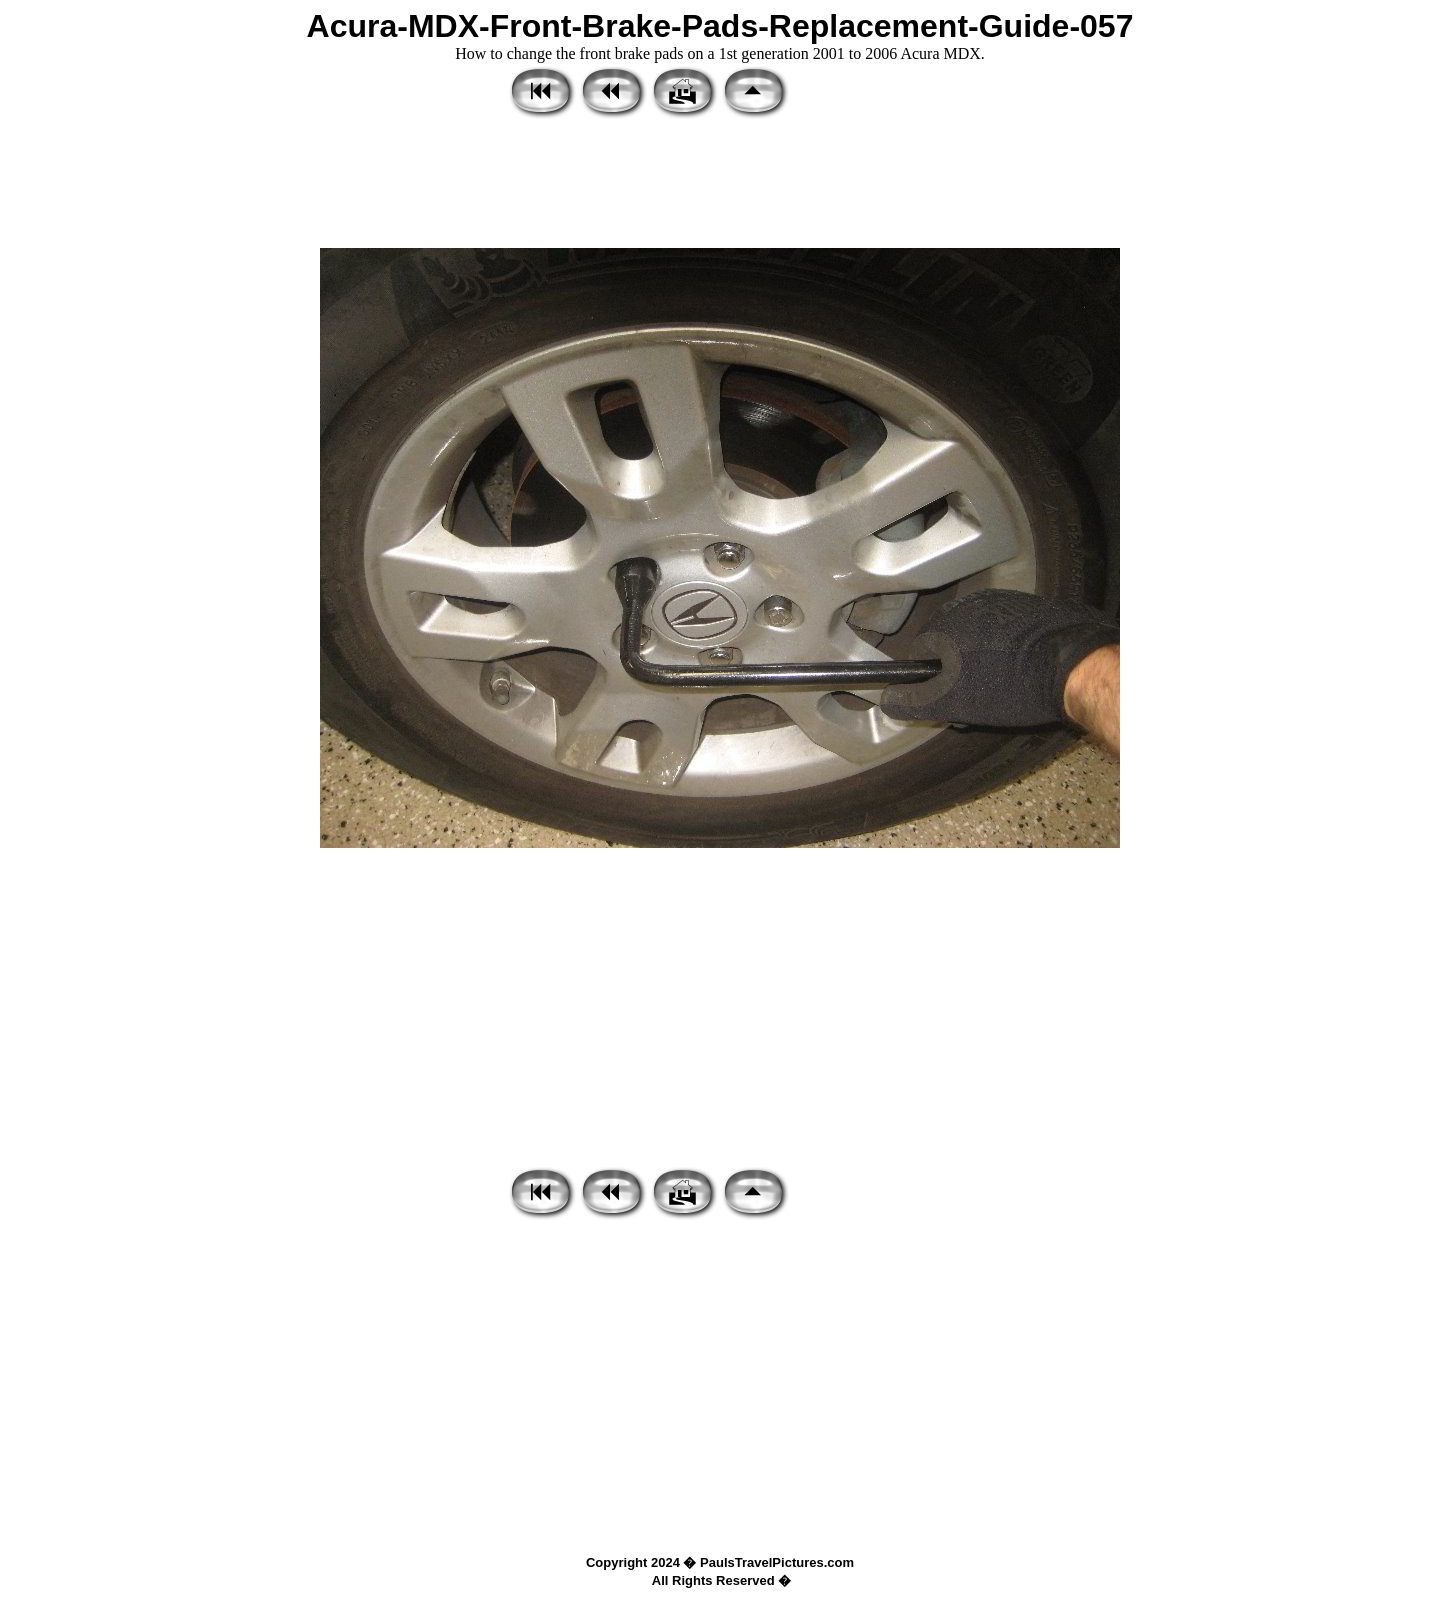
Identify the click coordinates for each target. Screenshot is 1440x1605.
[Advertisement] (720, 185)
